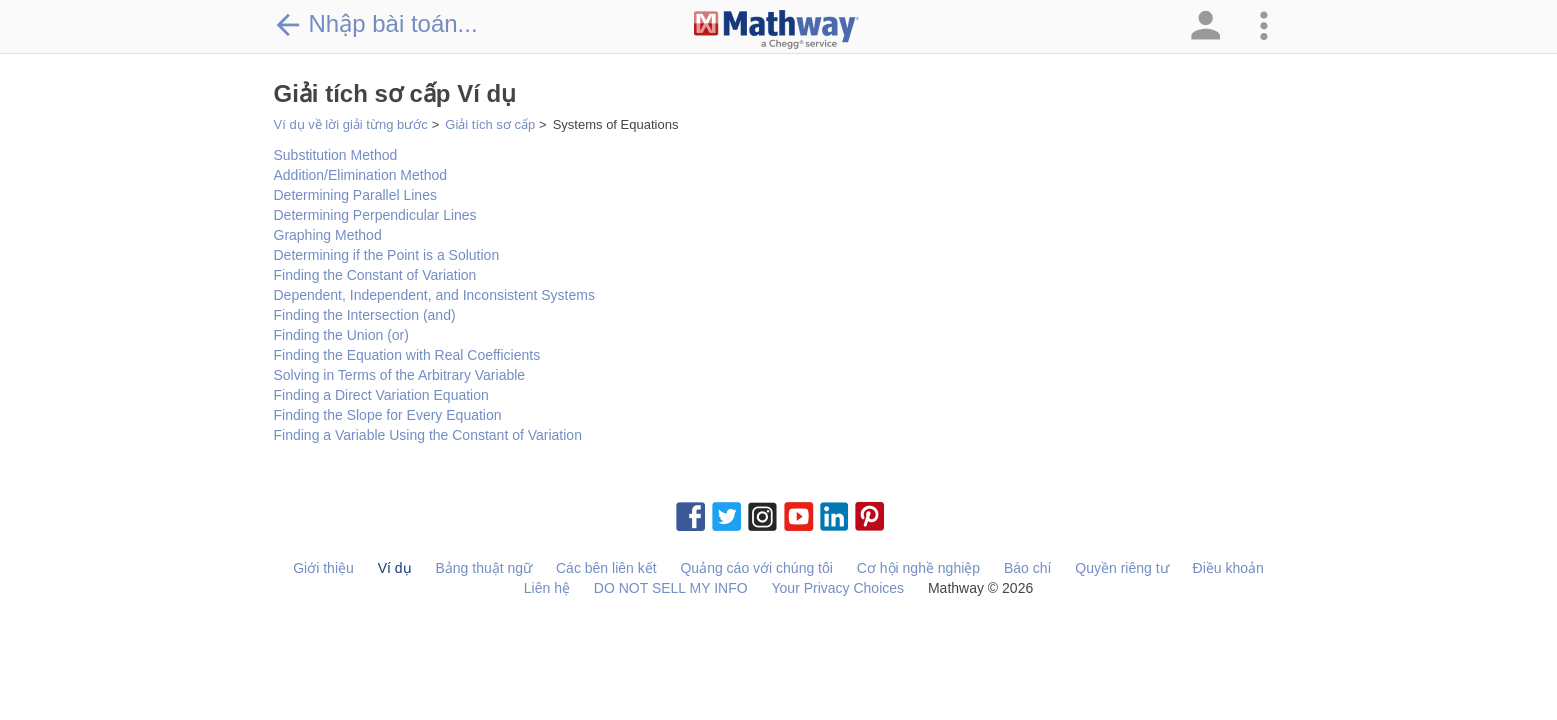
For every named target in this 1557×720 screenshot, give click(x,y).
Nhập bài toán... (376, 24)
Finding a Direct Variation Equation (381, 395)
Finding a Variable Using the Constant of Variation (428, 435)
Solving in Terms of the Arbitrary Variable (400, 375)
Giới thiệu (323, 568)
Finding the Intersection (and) (365, 315)
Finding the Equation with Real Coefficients (407, 355)
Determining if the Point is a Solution (387, 255)
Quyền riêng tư (1121, 568)
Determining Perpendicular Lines (375, 215)
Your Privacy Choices (838, 588)
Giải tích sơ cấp (490, 124)
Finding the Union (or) (341, 335)
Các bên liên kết (606, 568)
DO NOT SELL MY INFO (671, 588)
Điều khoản (1228, 568)
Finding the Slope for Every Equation (388, 415)
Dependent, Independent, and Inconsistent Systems (434, 295)
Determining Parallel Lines (355, 195)
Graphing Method (328, 235)
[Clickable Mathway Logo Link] (776, 30)
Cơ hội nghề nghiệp (918, 568)
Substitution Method (336, 155)
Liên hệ (547, 588)
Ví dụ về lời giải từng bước (351, 124)
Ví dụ (395, 568)
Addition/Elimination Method (361, 175)
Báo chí (1027, 568)
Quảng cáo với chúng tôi (756, 568)
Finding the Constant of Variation (375, 275)
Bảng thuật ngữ (483, 568)
